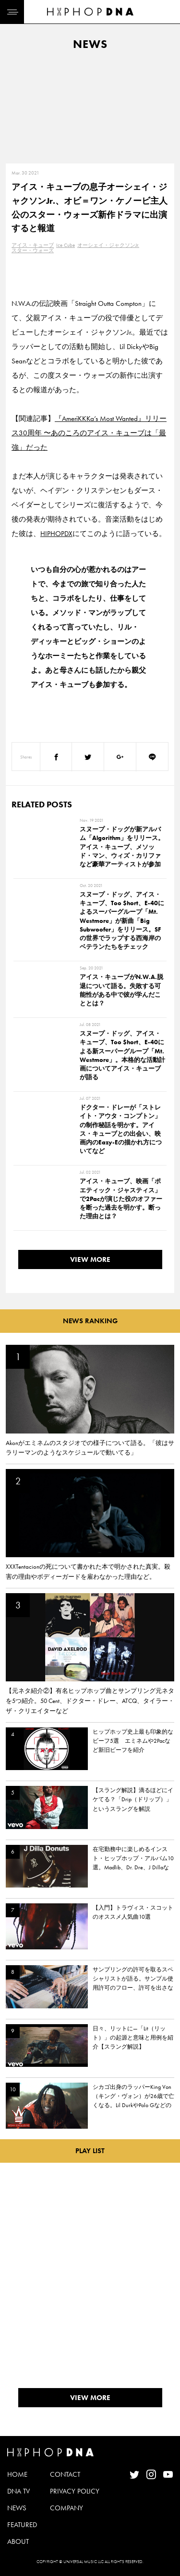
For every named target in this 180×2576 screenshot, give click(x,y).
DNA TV (18, 2491)
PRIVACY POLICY (74, 2491)
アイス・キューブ (33, 245)
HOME (17, 2474)
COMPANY (66, 2508)
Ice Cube (65, 245)
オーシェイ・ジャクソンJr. (108, 245)
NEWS (16, 2508)
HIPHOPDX (56, 533)
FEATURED (22, 2524)
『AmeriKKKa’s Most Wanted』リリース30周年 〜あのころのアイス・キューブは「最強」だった (89, 433)
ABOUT (18, 2541)
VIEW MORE (90, 1259)
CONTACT (65, 2474)
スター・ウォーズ (33, 250)
